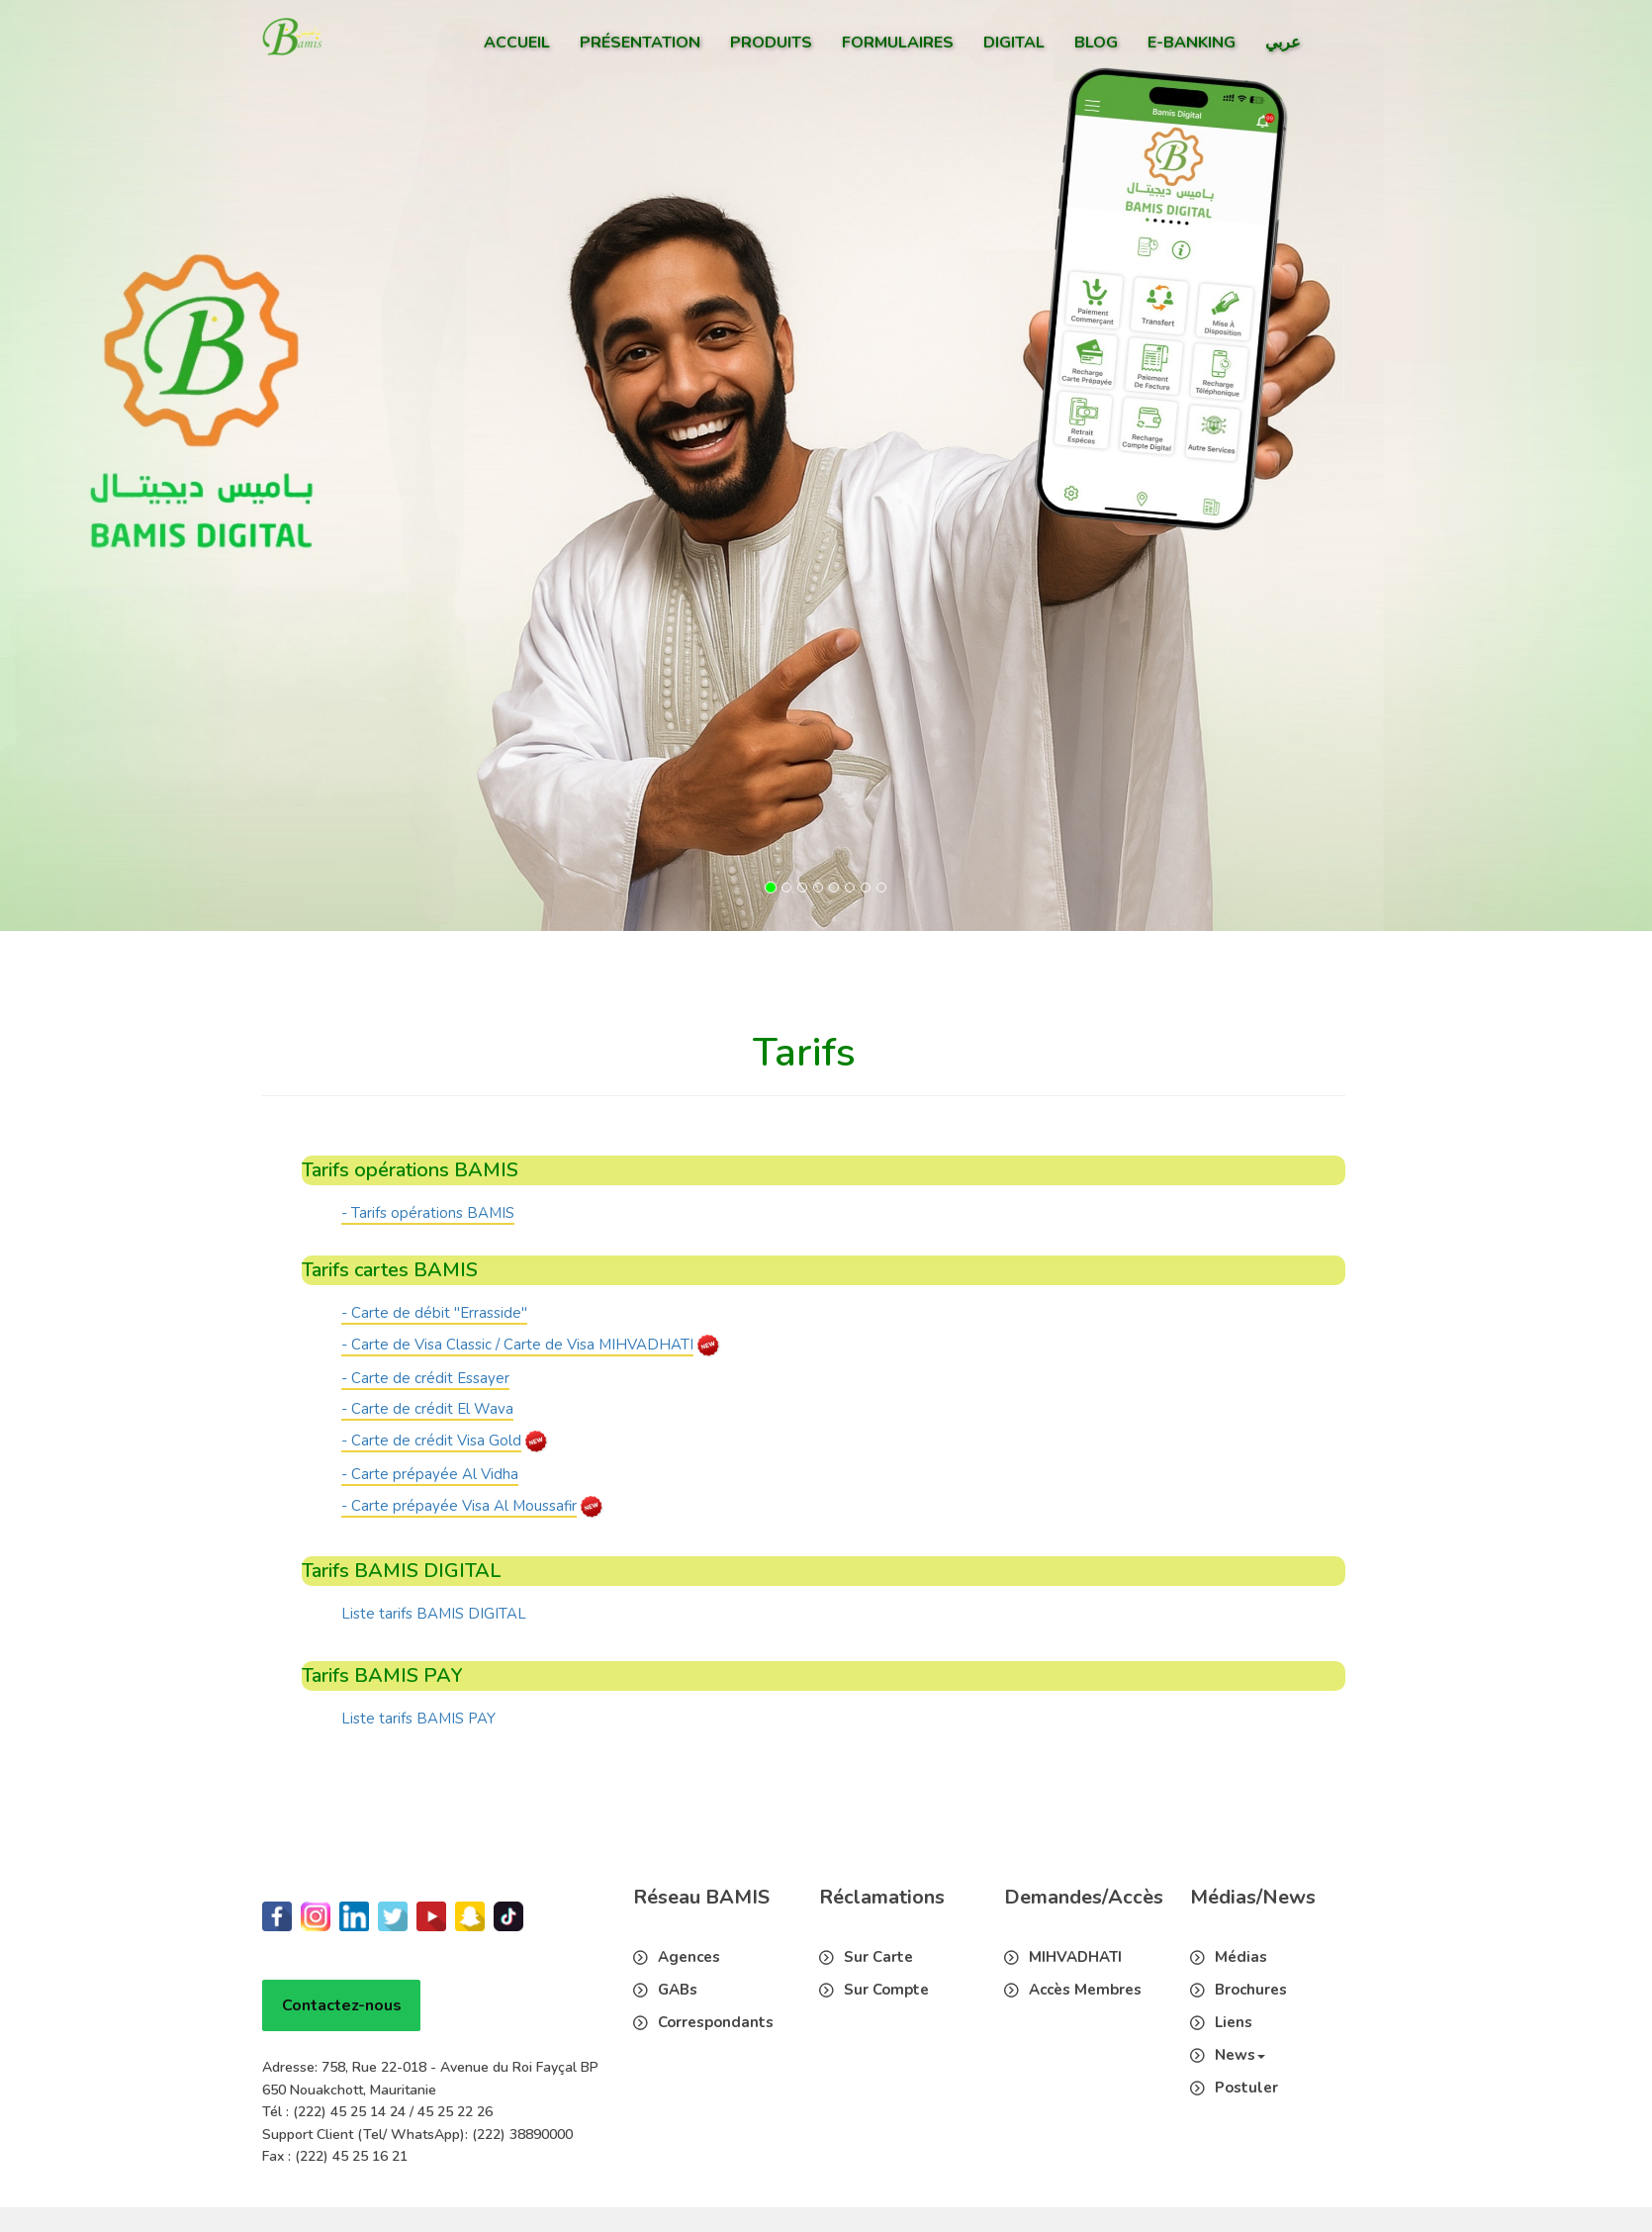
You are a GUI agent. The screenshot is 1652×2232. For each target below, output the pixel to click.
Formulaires (898, 42)
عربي (1283, 42)
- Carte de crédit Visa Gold (431, 1440)
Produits (771, 42)
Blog (1096, 42)
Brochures (1251, 1990)
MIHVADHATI (1075, 1957)
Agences (689, 1957)
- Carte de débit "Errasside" (434, 1313)
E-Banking (1191, 42)
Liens (1233, 2022)
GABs (677, 1990)
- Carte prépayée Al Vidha (429, 1474)
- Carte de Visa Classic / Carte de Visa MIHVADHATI (517, 1344)
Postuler (1246, 2087)
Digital (1014, 42)
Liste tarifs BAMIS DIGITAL (433, 1614)
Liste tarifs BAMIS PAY (418, 1718)
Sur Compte (886, 1990)
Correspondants (716, 2022)
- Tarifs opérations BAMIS (427, 1213)
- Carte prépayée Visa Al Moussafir (459, 1506)
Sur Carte (878, 1957)
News (1240, 2055)
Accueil (517, 42)
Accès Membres (1085, 1990)
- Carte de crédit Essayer (425, 1378)
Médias (1241, 1957)
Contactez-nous (342, 2005)
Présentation (640, 42)
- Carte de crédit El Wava (427, 1409)
